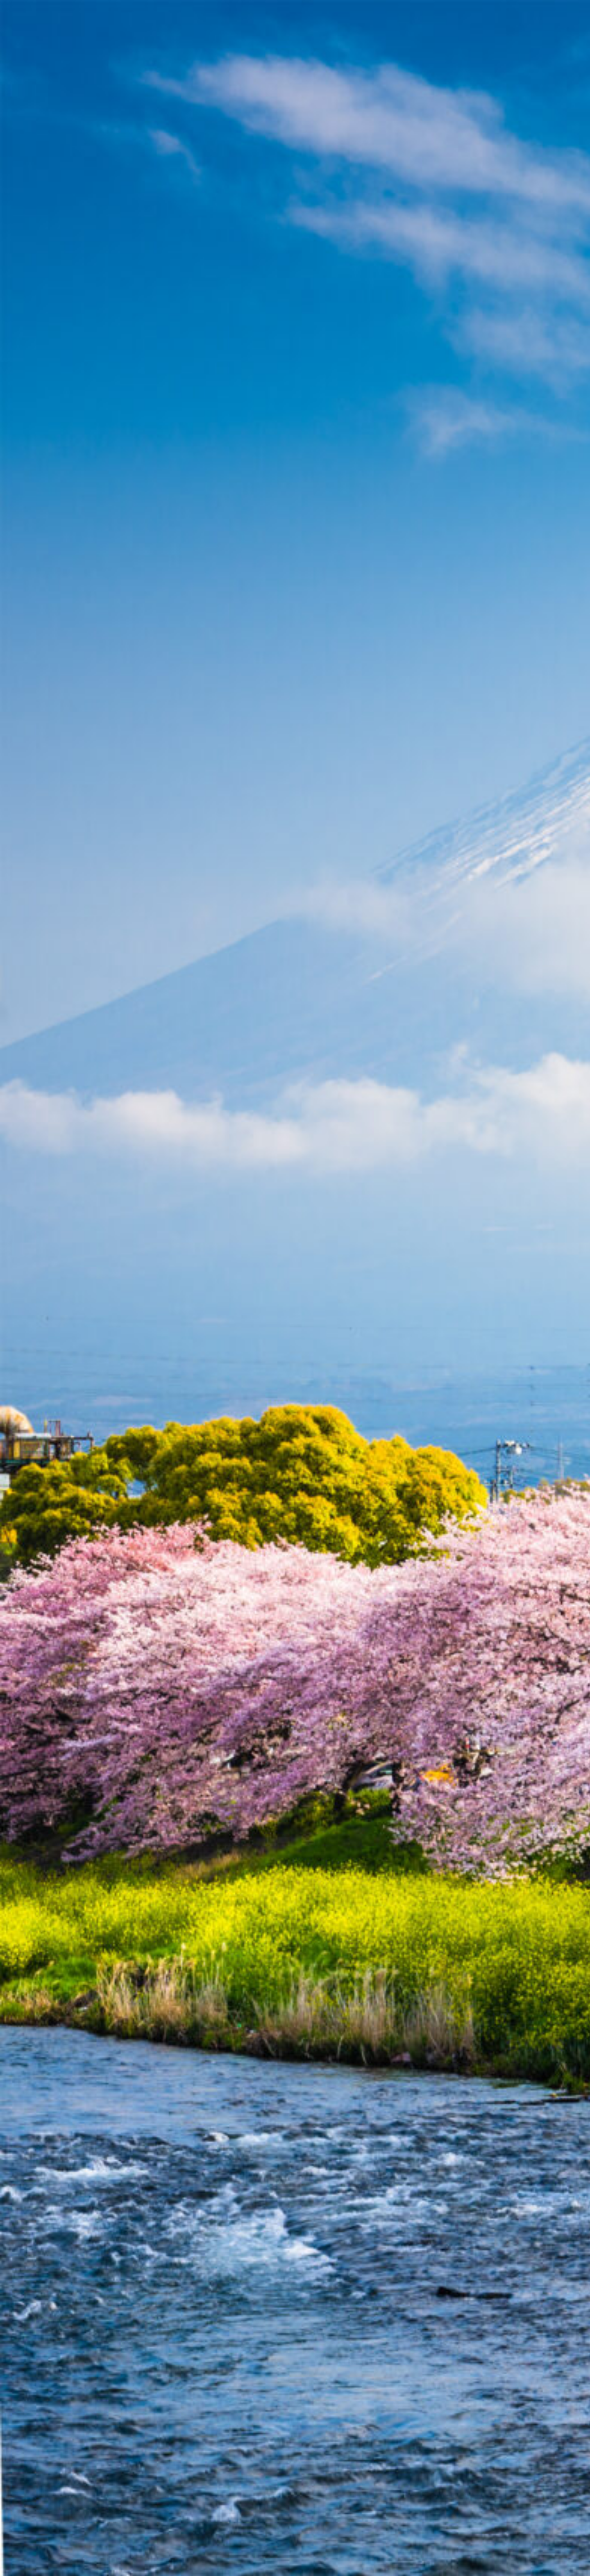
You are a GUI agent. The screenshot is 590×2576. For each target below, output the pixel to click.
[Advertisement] (295, 144)
